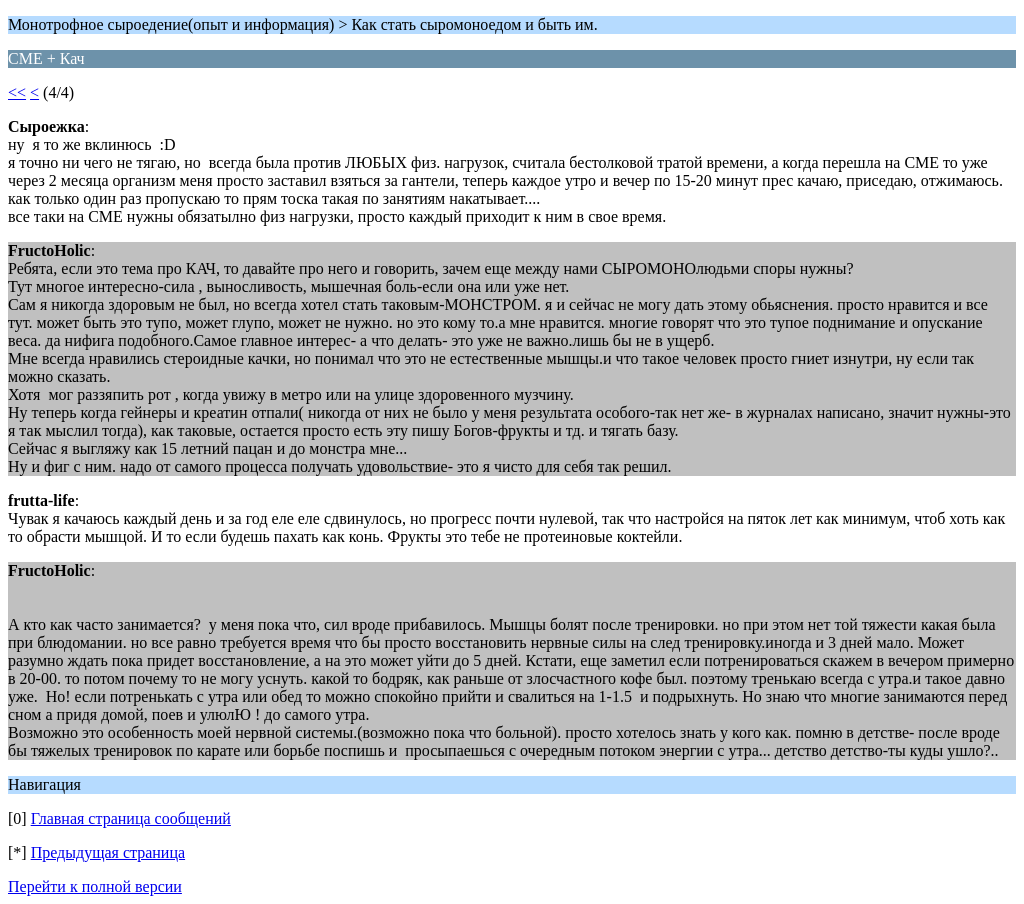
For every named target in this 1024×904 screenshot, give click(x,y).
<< (17, 92)
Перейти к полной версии (95, 886)
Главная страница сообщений (131, 818)
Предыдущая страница (108, 852)
